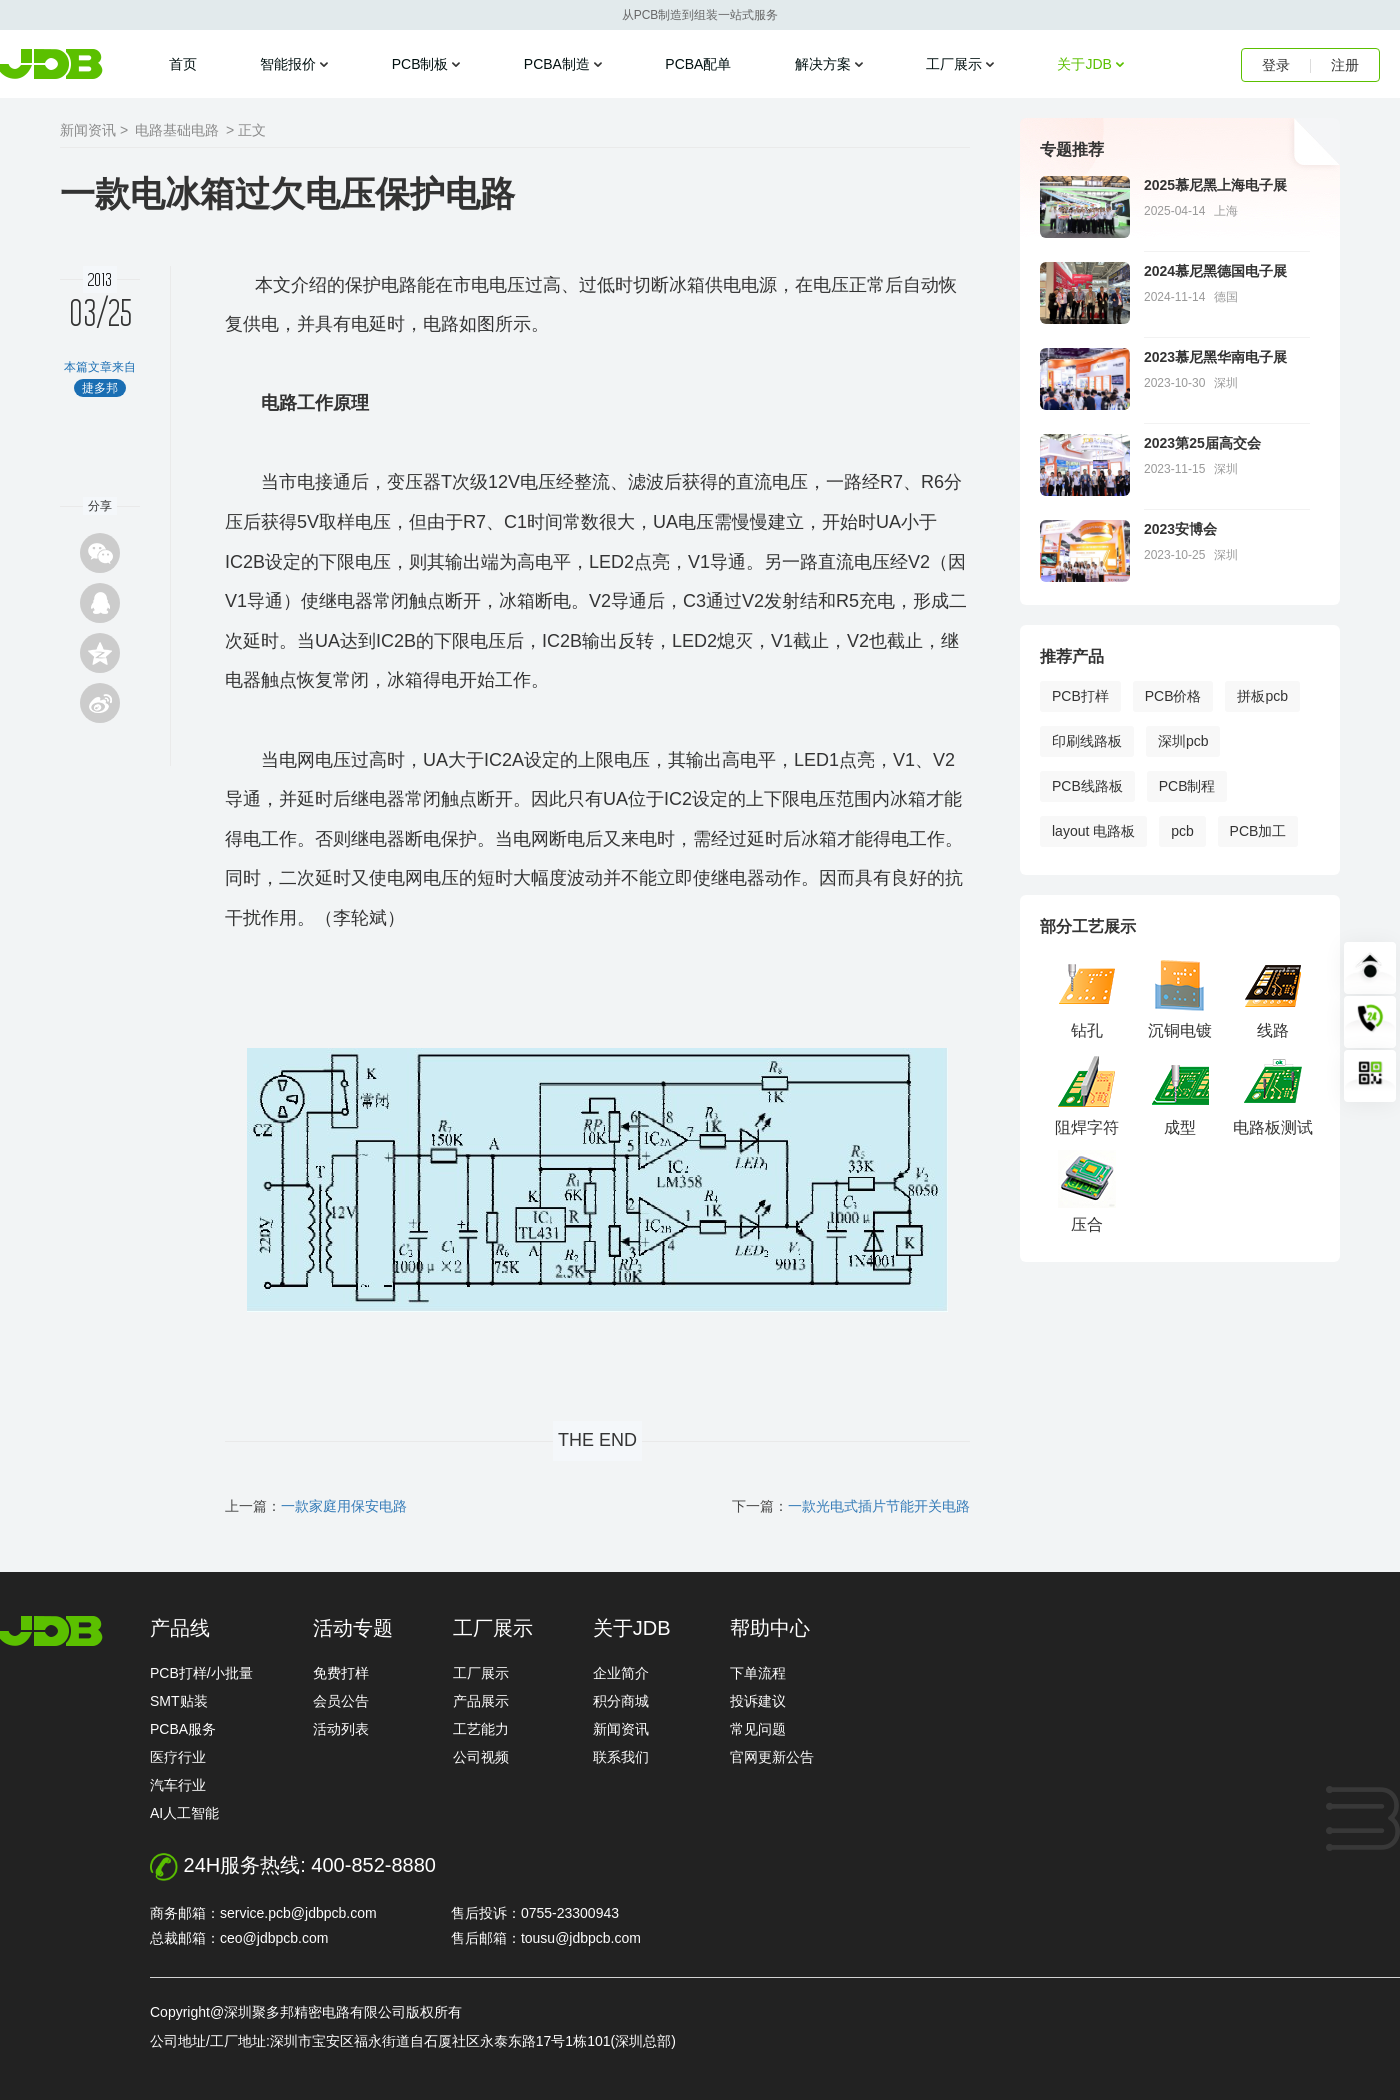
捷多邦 (51, 64)
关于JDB (1084, 64)
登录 (1276, 65)
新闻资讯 (621, 1729)
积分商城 (621, 1701)
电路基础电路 (177, 130)
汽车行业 (178, 1785)
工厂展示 (954, 64)
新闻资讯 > (94, 130)
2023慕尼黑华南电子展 (1215, 357)
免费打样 (341, 1673)
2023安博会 (1180, 529)
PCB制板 (420, 64)
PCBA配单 (698, 64)
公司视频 (481, 1757)
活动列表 (341, 1729)
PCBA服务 (183, 1729)
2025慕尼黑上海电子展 (1215, 185)
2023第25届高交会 (1202, 443)
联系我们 (621, 1757)
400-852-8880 (373, 1865)
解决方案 (823, 64)
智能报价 (288, 64)
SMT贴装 (179, 1701)
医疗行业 (178, 1757)
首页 (183, 64)
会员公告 (341, 1701)
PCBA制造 (557, 64)
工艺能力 (481, 1729)
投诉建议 (758, 1701)
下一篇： (851, 1506)
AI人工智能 (184, 1813)
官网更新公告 (772, 1757)
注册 (1345, 65)
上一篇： (316, 1506)
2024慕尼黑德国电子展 (1215, 271)
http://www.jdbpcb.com (51, 1631)
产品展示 (481, 1701)
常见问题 (758, 1729)
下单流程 (758, 1673)
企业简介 (621, 1673)
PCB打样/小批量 (201, 1673)
